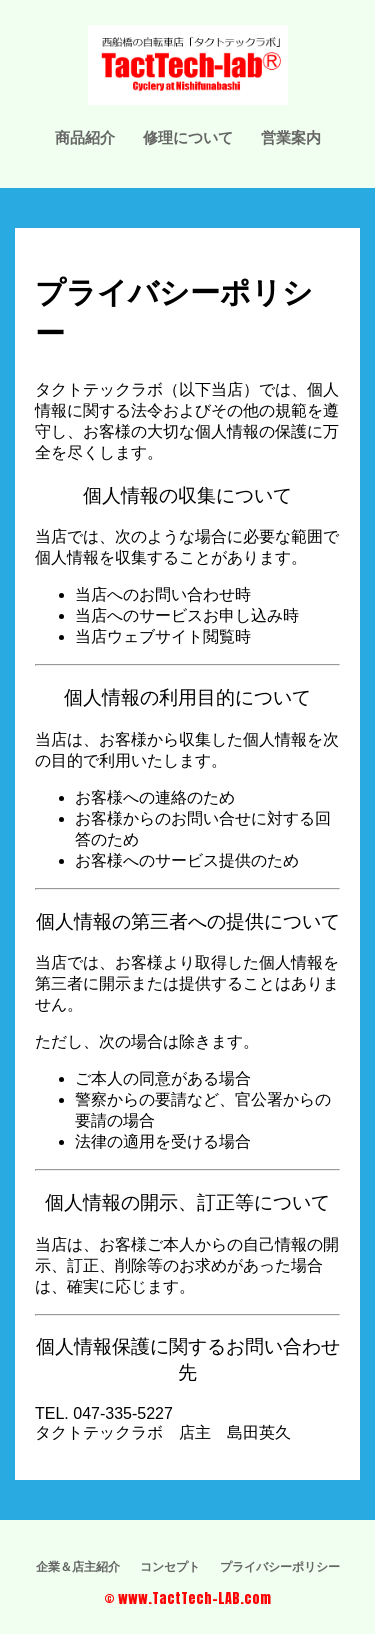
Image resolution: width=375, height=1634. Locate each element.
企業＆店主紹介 (78, 1566)
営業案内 (291, 136)
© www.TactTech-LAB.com (187, 1598)
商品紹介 (85, 136)
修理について (188, 136)
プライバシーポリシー (280, 1566)
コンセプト (170, 1566)
